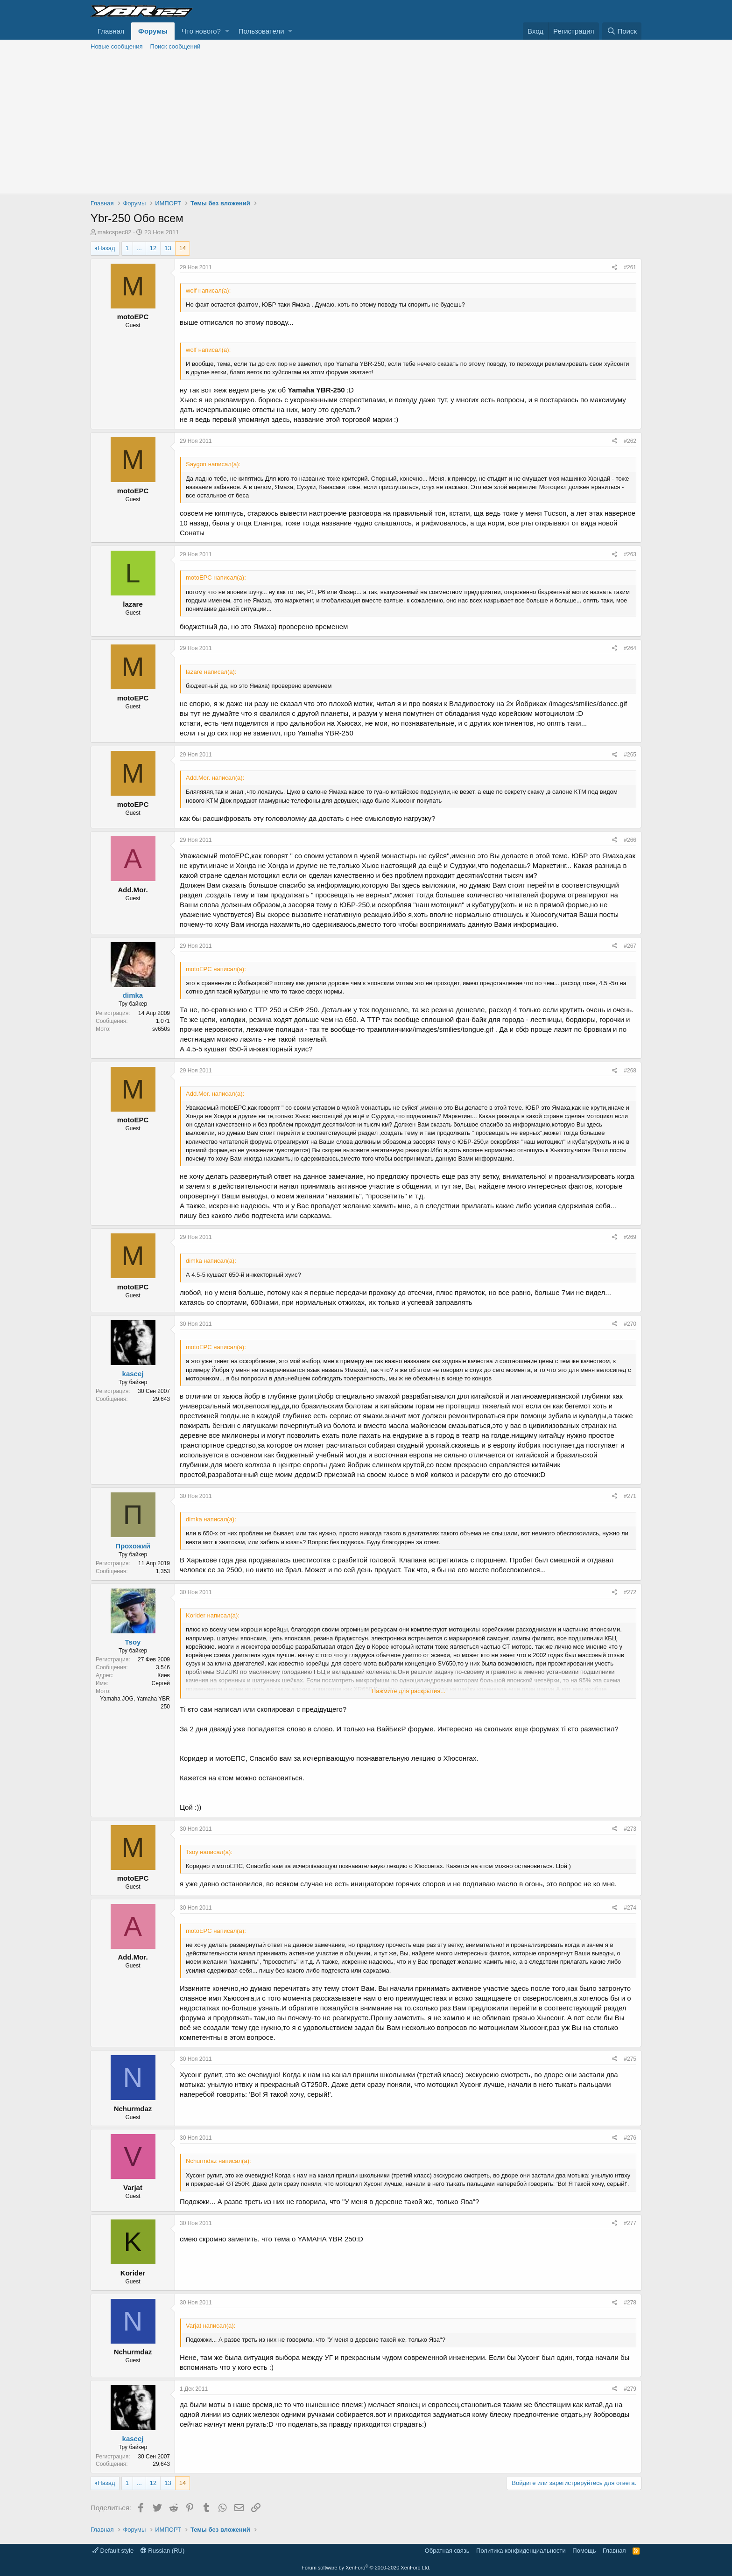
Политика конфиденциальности (521, 2550)
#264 (630, 648)
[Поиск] (621, 31)
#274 (630, 1907)
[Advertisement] (366, 123)
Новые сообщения (117, 46)
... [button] (139, 248)
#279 (630, 2389)
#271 (630, 1496)
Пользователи (261, 31)
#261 (630, 267)
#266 (630, 840)
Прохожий (132, 1546)
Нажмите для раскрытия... (408, 1690)
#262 (630, 441)
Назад (106, 248)
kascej (133, 1374)
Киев (163, 1675)
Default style (113, 2550)
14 (182, 248)
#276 (630, 2138)
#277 (630, 2223)
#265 (630, 754)
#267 (630, 946)
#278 (630, 2302)
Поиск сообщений (175, 46)
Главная (111, 31)
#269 (630, 1237)
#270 (630, 1324)
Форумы (153, 31)
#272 (630, 1592)
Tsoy (133, 1642)
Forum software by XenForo (366, 2567)
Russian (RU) (163, 2550)
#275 (630, 2059)
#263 (630, 554)
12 (153, 248)
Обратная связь (447, 2550)
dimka (133, 995)
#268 (630, 1070)
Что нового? (201, 31)
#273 (630, 1829)
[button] (227, 31)
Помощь (584, 2550)
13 (167, 248)
